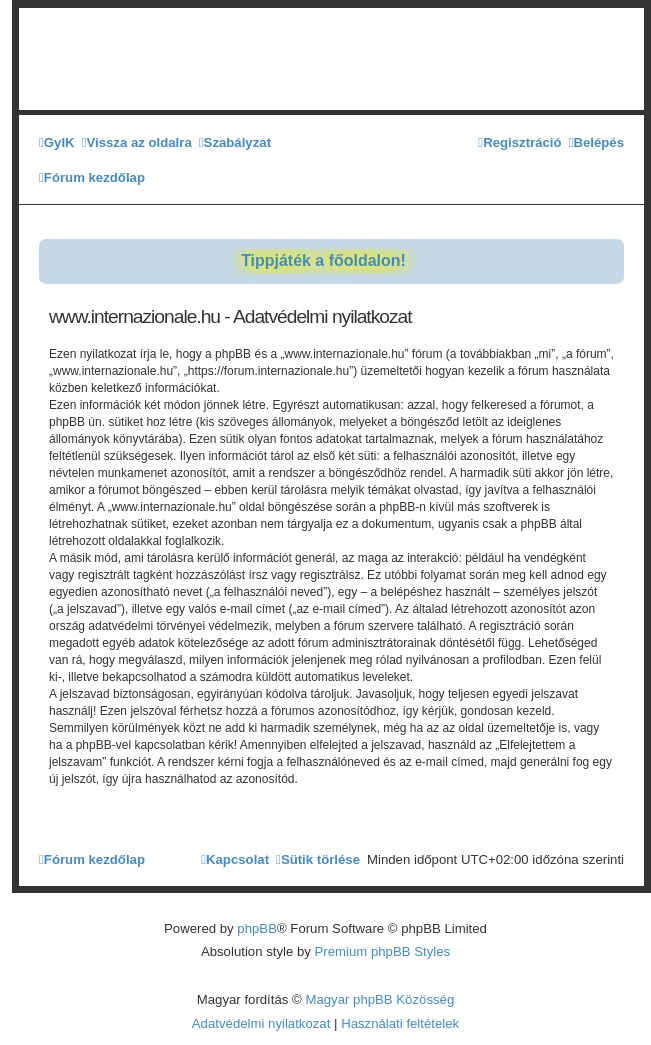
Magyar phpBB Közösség (379, 999)
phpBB (257, 928)
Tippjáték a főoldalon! (323, 260)
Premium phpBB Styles (383, 951)
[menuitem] (57, 142)
